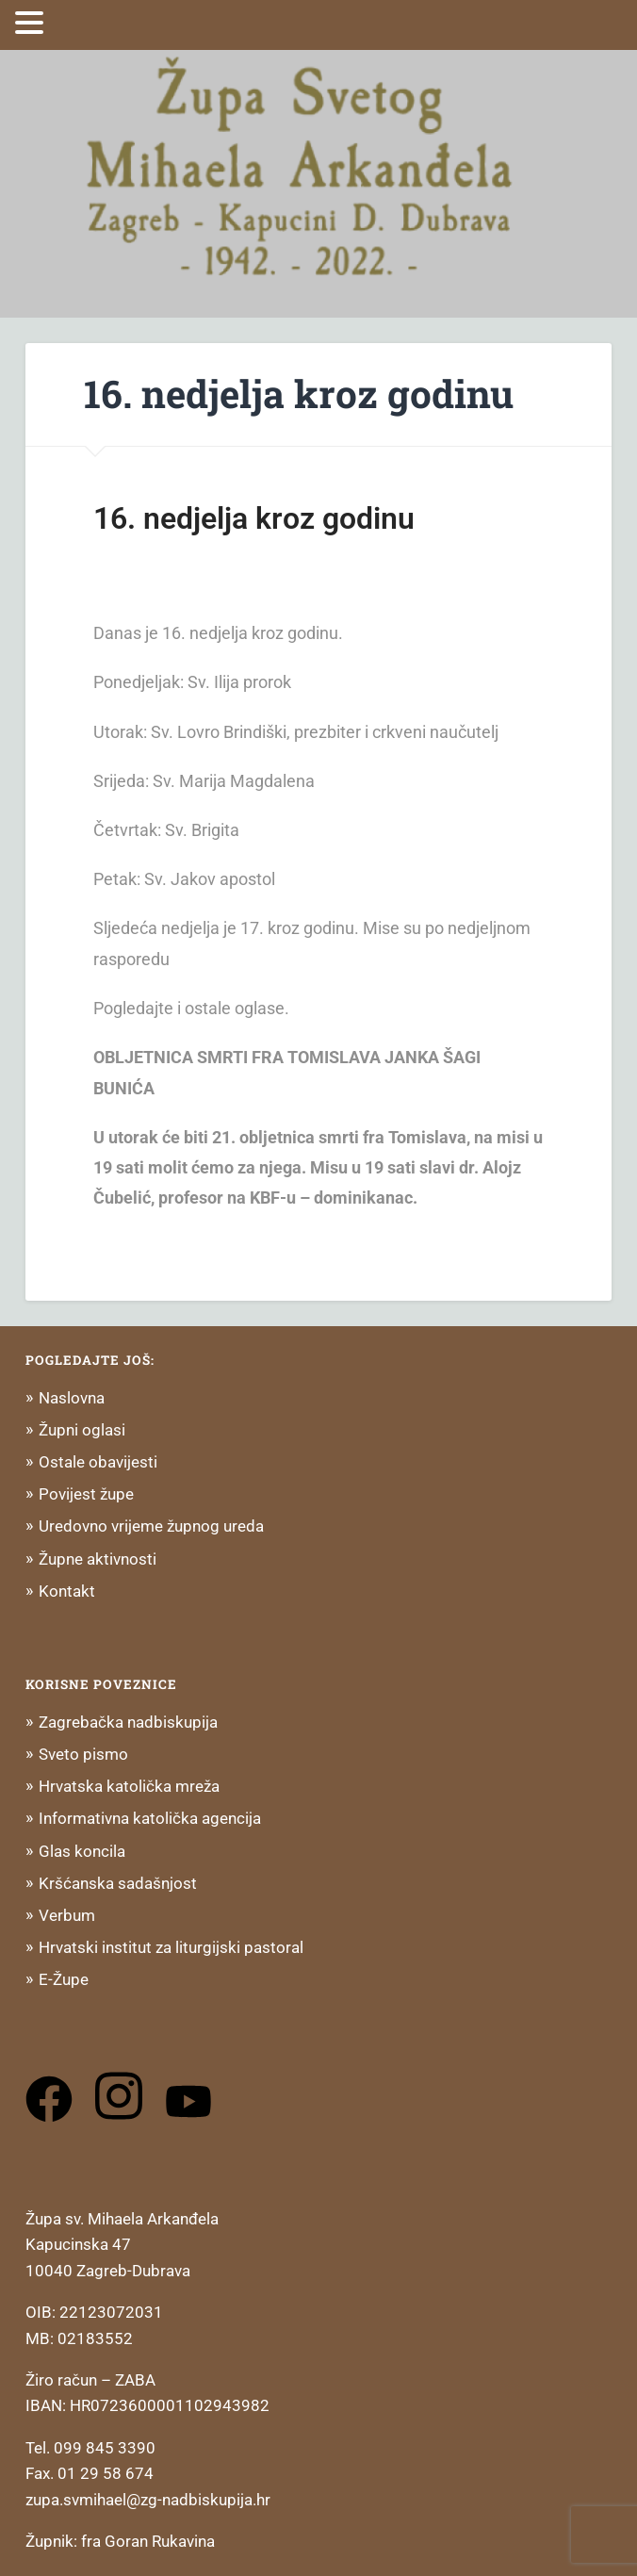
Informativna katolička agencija (150, 1818)
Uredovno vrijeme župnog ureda (151, 1526)
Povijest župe (86, 1494)
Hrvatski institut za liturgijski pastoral (171, 1947)
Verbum (67, 1915)
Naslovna (72, 1397)
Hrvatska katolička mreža (129, 1786)
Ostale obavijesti (98, 1461)
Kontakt (67, 1591)
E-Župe (64, 1979)
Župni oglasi (82, 1429)
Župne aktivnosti (97, 1559)
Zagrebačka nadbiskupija (128, 1722)
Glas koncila (82, 1851)
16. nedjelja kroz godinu (299, 393)
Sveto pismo (83, 1754)
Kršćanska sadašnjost (118, 1883)
